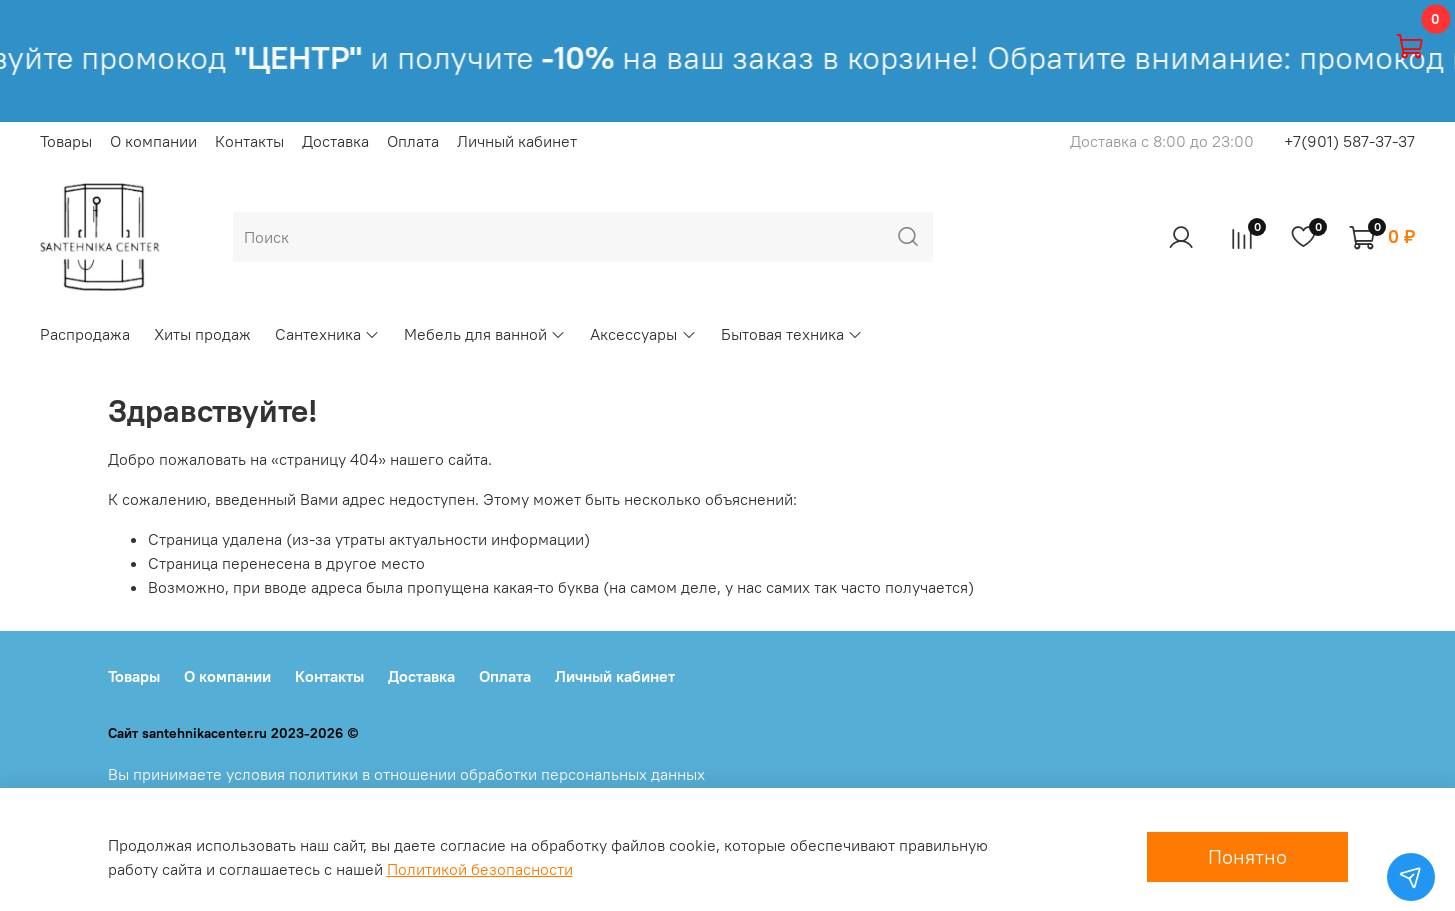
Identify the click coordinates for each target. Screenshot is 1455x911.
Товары (66, 141)
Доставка (335, 141)
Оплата (413, 141)
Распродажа (85, 334)
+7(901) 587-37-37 (1349, 141)
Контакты (249, 141)
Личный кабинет (517, 141)
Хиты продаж (202, 334)
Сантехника (327, 334)
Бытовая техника (792, 334)
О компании (153, 141)
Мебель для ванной (485, 334)
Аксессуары (643, 334)
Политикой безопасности (480, 869)
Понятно (1247, 856)
